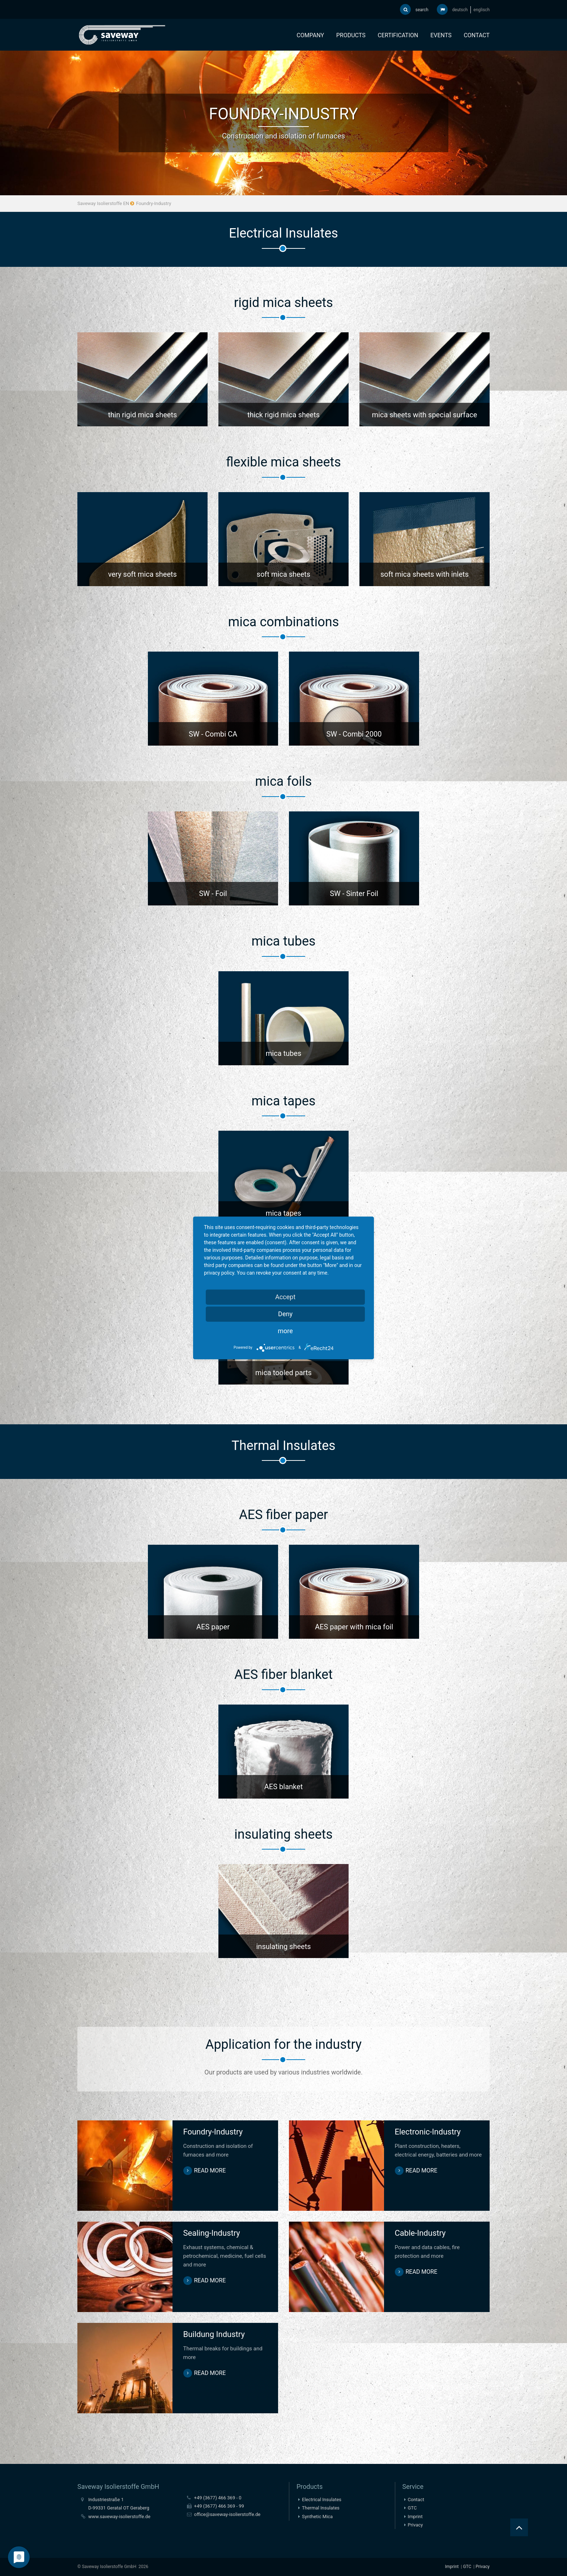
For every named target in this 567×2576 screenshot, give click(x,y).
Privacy (415, 2525)
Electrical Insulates (321, 2499)
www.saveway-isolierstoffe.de (119, 2516)
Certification (398, 35)
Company (310, 35)
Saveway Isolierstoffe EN (103, 203)
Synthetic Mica (317, 2516)
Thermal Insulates (321, 2508)
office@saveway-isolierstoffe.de (227, 2514)
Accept (285, 1297)
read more (210, 2170)
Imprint (415, 2516)
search (414, 9)
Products (351, 35)
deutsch (460, 9)
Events (440, 35)
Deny (285, 1314)
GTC (412, 2508)
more (285, 1331)
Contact (477, 35)
